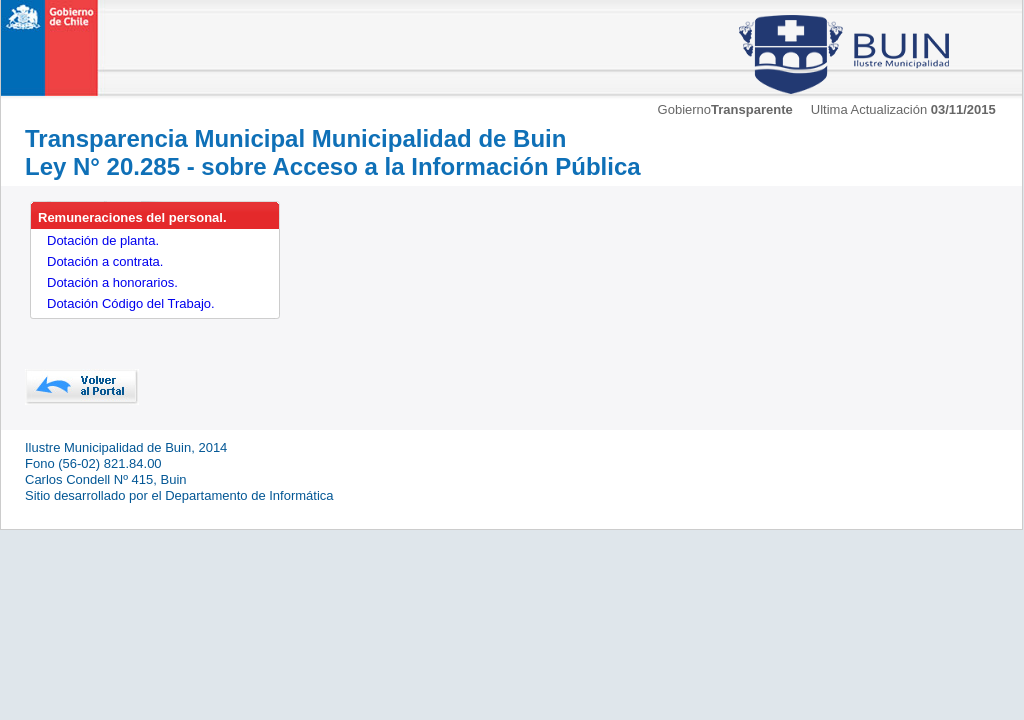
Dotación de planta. (103, 240)
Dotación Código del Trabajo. (131, 303)
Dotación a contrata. (105, 261)
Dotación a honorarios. (112, 282)
